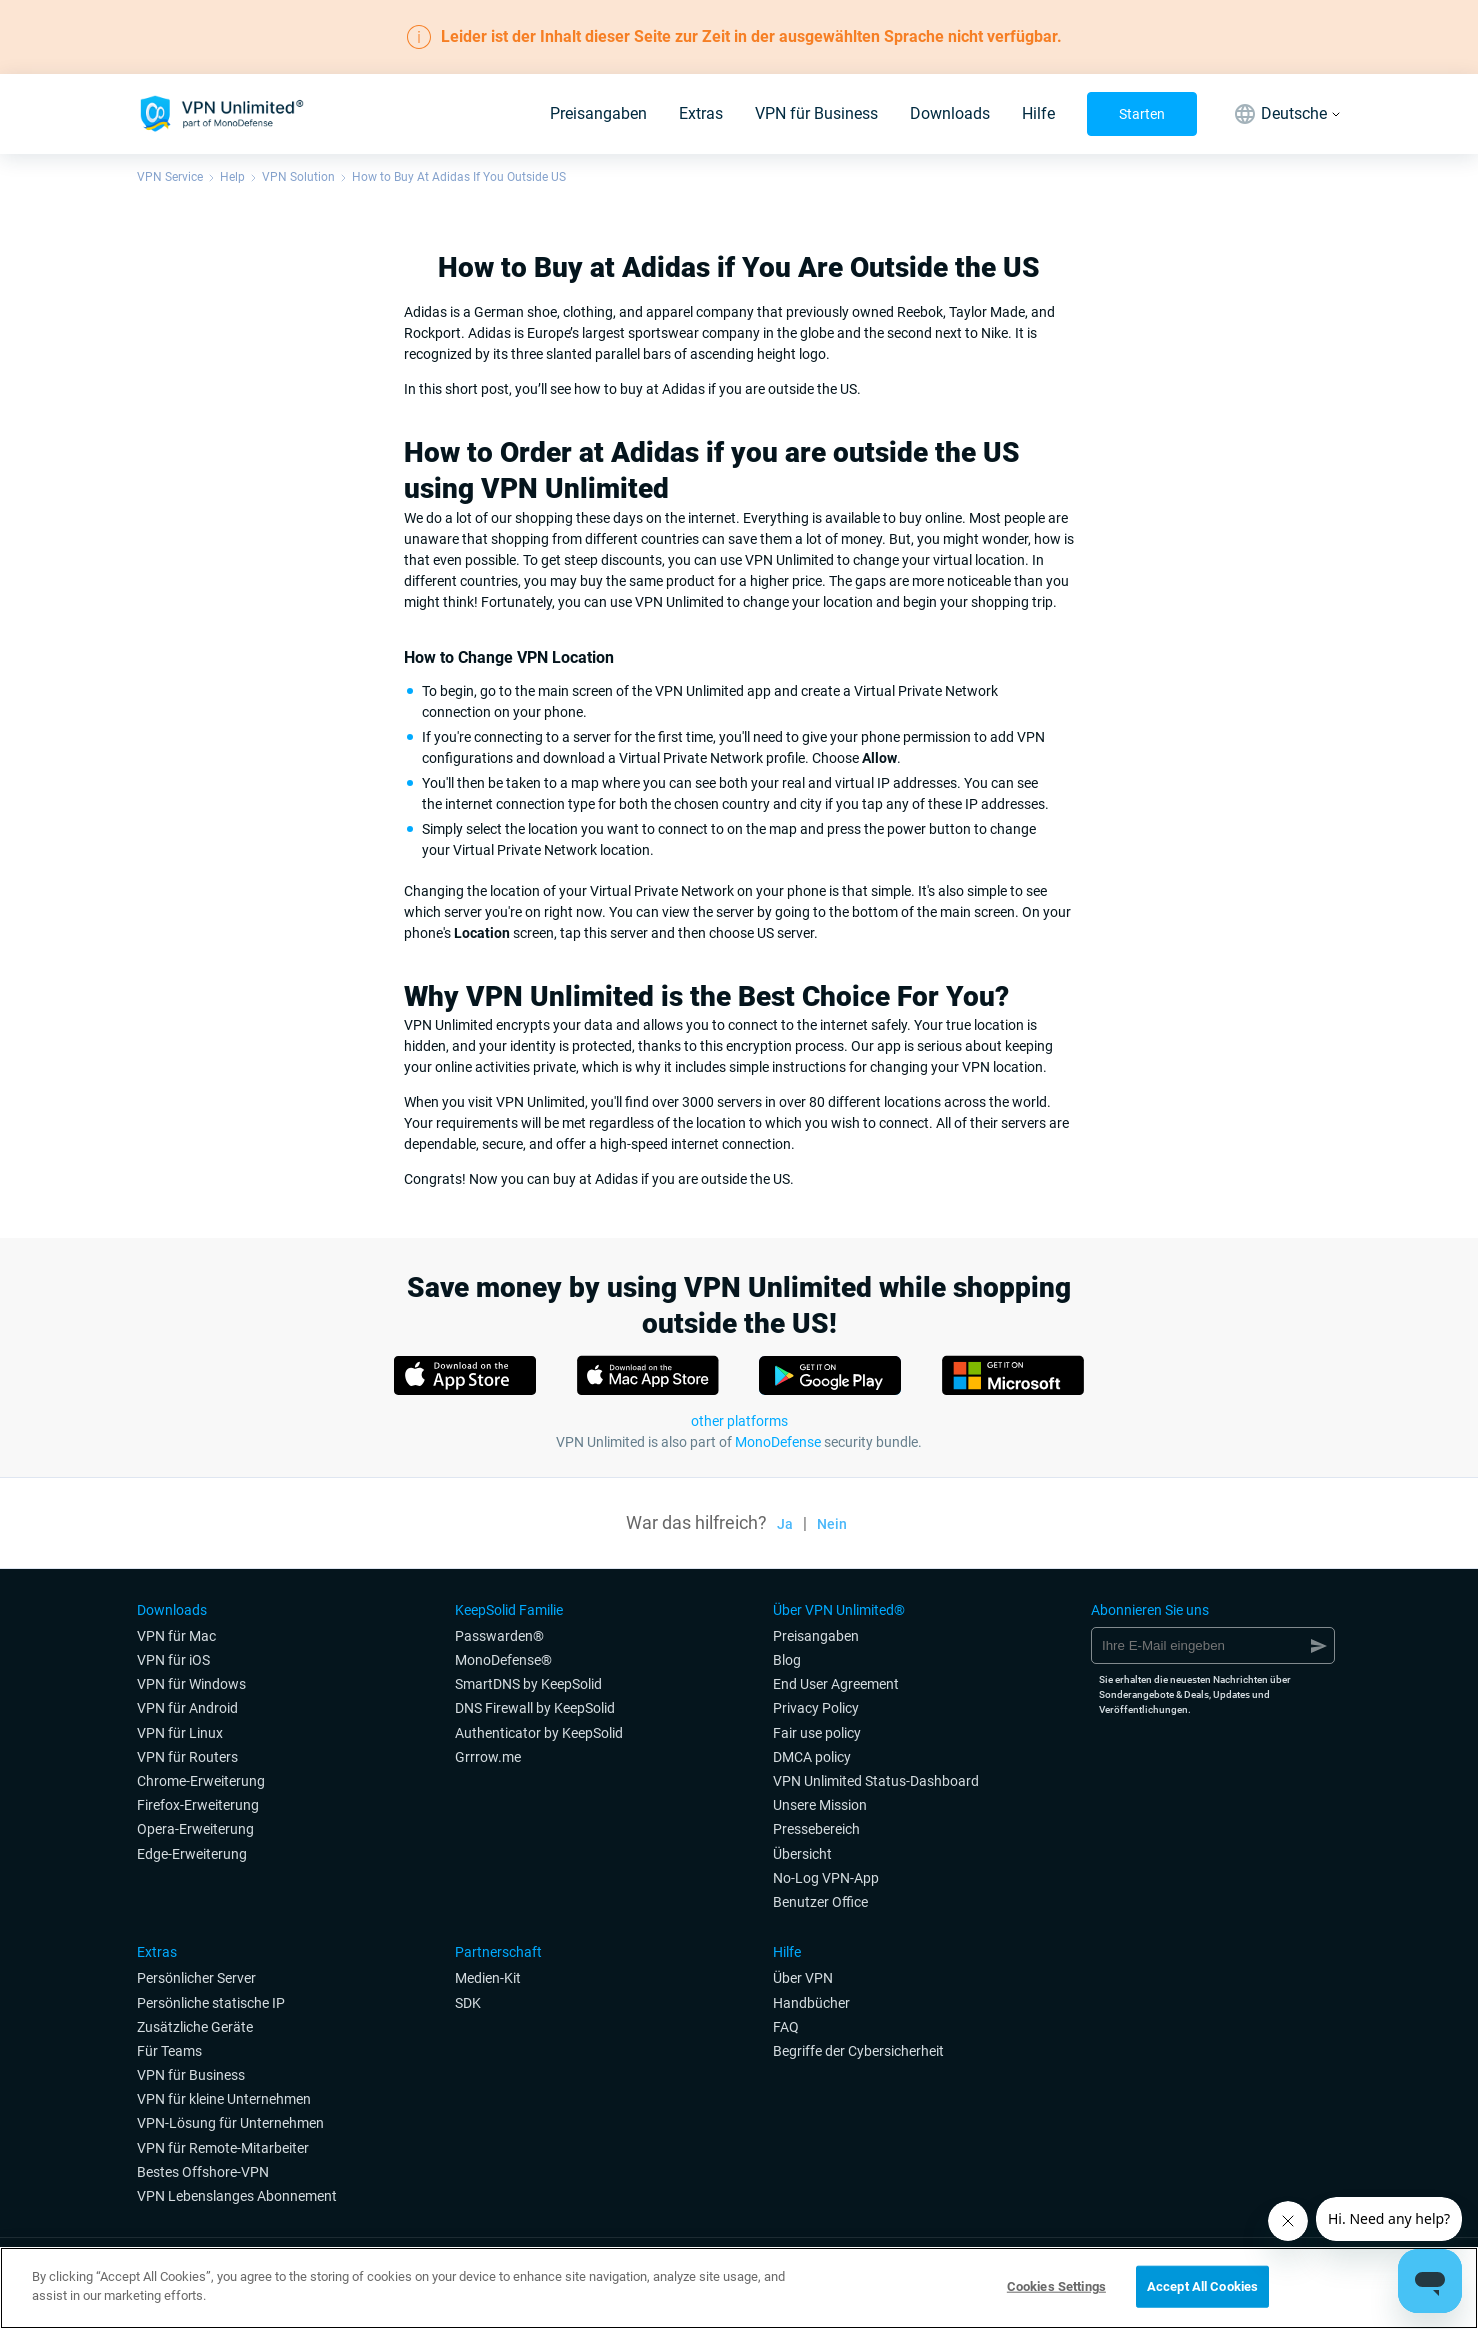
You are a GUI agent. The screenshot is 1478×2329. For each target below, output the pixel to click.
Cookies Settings (1056, 2286)
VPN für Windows (191, 1684)
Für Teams (169, 2051)
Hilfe (1038, 113)
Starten (1142, 114)
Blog (787, 1660)
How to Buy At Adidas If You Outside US (459, 177)
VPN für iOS (173, 1660)
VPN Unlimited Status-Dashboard (876, 1781)
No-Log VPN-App (826, 1878)
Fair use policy (817, 1733)
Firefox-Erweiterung (198, 1805)
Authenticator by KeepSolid (539, 1733)
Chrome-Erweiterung (201, 1781)
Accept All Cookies (1202, 2286)
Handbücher (811, 2003)
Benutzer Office (820, 1902)
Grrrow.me (488, 1757)
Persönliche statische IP (211, 2003)
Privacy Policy (816, 1708)
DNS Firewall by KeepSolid (535, 1708)
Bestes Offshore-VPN (203, 2172)
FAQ (786, 2027)
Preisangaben (598, 113)
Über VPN (803, 1978)
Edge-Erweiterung (192, 1854)
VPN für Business (816, 113)
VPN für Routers (187, 1757)
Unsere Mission (820, 1805)
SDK (468, 2003)
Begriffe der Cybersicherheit (858, 2051)
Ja (785, 1524)
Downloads (950, 113)
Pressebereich (816, 1829)
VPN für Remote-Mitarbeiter (223, 2148)
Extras (701, 113)
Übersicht (802, 1854)
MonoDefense (778, 1442)
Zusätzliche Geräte (195, 2027)
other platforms (739, 1421)
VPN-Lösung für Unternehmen (230, 2123)
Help (232, 177)
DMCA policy (812, 1757)
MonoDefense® (503, 1660)
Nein (832, 1524)
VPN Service (170, 177)
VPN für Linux (180, 1733)
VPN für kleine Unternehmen (224, 2099)
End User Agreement (836, 1684)
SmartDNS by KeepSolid (528, 1684)
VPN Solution (298, 177)
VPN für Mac (176, 1636)
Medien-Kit (488, 1978)
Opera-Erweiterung (195, 1829)
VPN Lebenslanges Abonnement (237, 2196)
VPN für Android (187, 1708)
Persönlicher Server (196, 1978)
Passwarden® (499, 1636)
